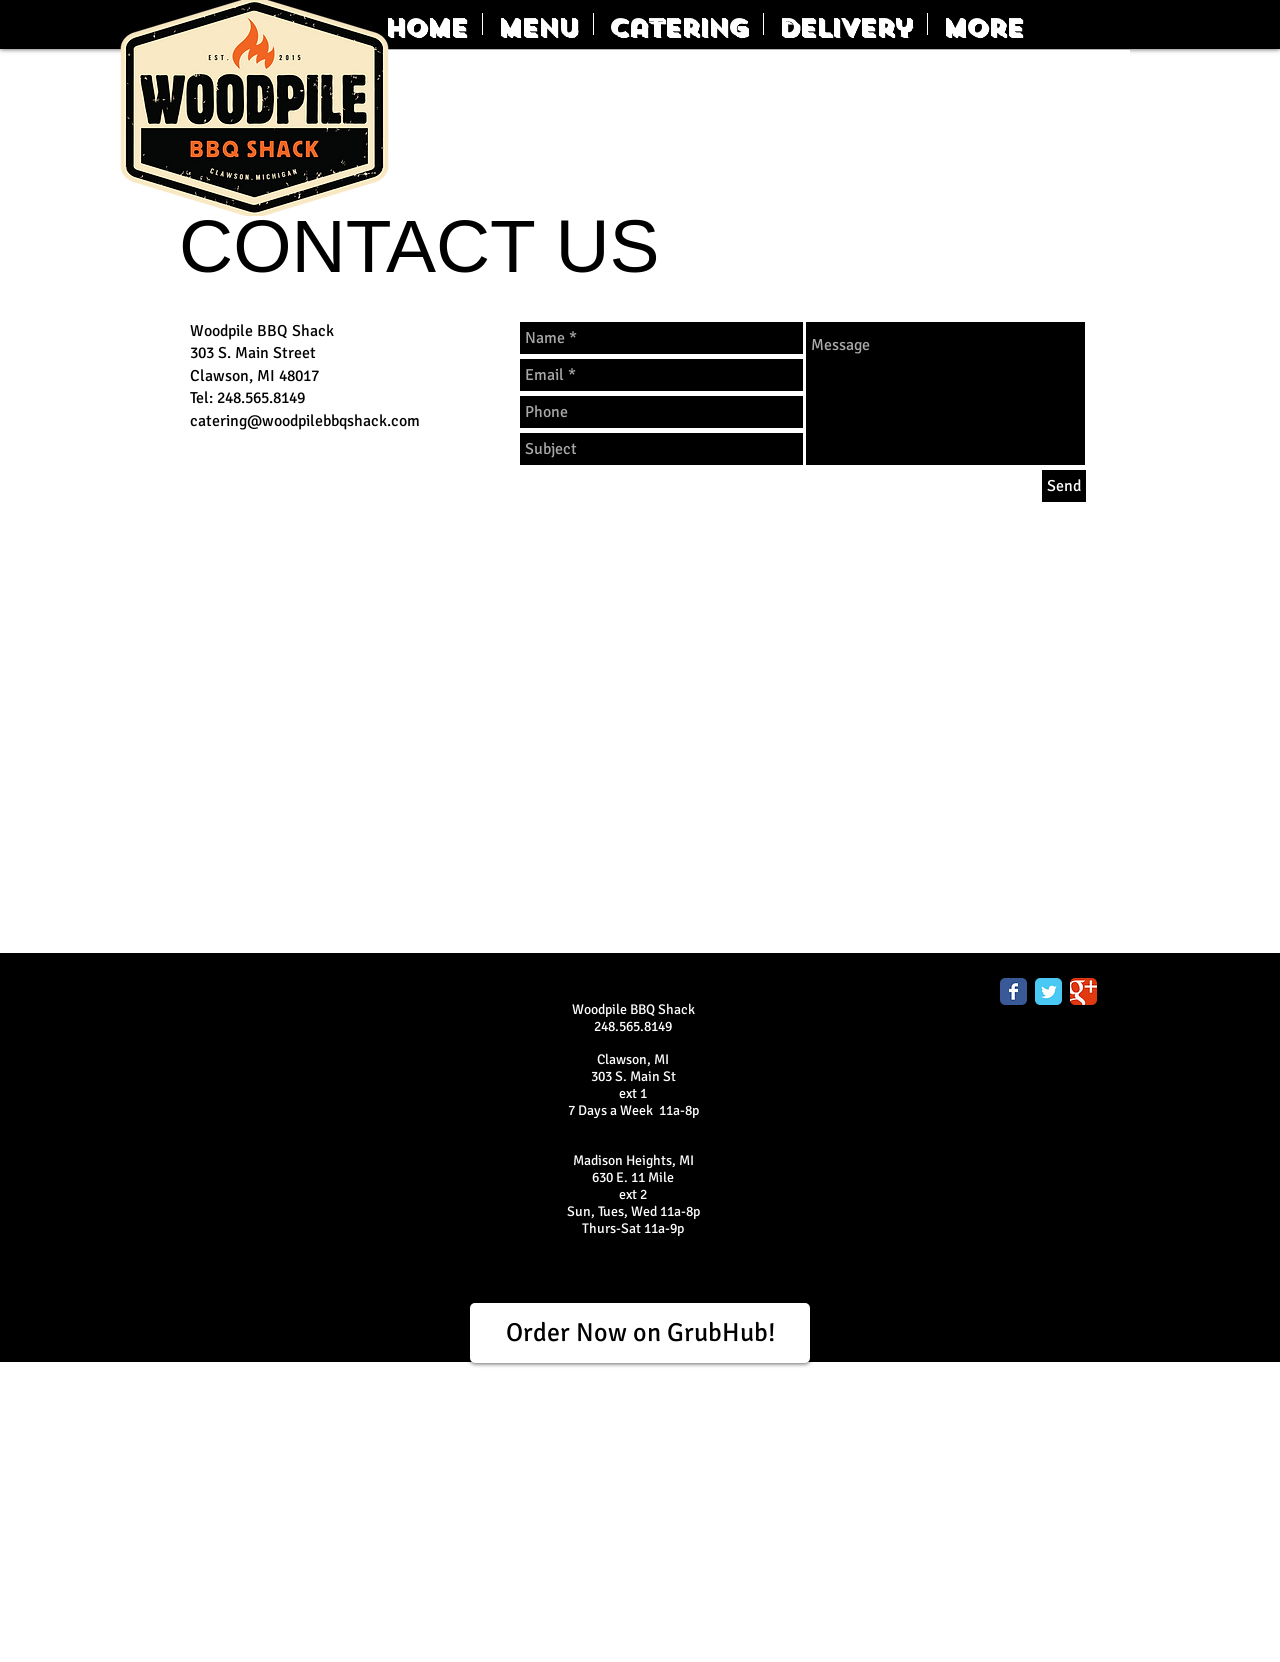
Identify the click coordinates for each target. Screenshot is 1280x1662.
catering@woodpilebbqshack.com (305, 421)
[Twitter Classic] (1048, 991)
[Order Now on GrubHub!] (640, 1333)
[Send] (1064, 486)
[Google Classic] (1083, 991)
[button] (538, 24)
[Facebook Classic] (1013, 991)
